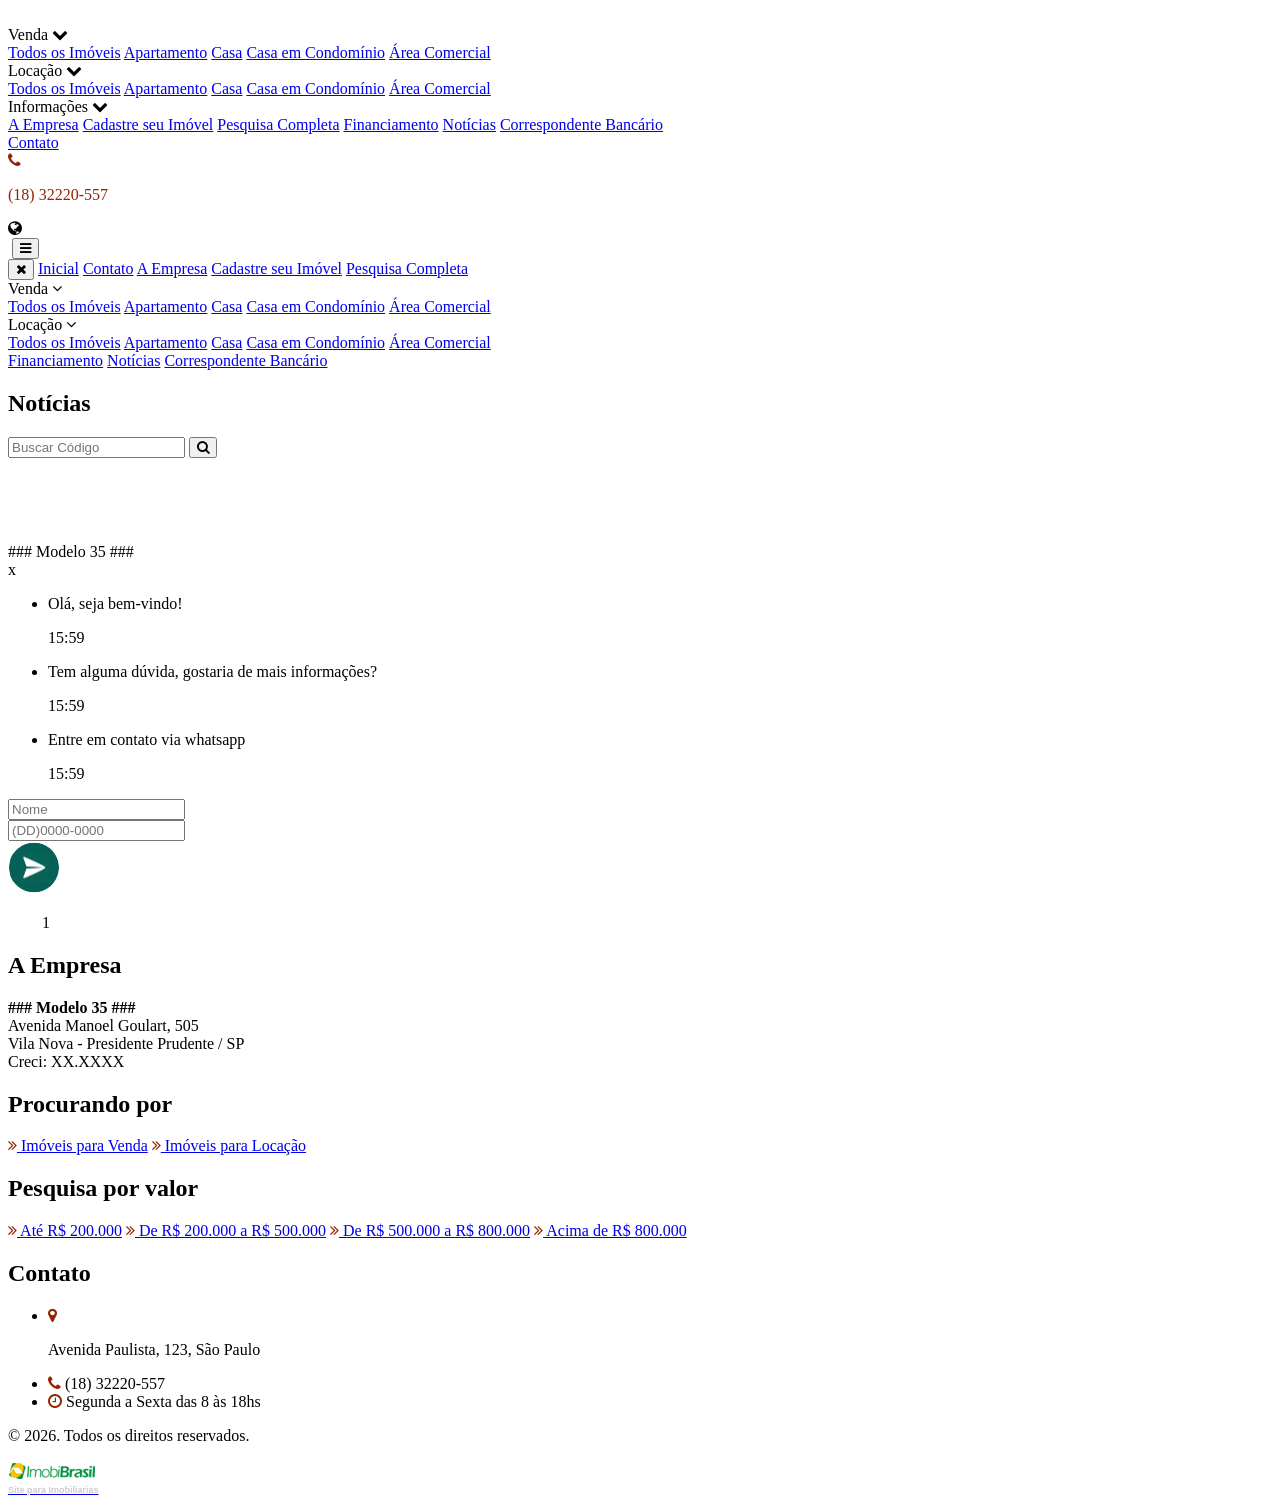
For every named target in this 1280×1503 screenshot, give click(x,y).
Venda (640, 298)
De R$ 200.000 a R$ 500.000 (226, 1230)
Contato (33, 142)
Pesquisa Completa (278, 124)
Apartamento (166, 52)
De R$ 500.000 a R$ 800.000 (430, 1230)
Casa (226, 52)
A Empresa (43, 124)
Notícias (469, 124)
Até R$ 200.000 (65, 1230)
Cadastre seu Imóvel (148, 124)
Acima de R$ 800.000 (610, 1230)
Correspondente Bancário (581, 124)
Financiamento (391, 124)
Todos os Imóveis (64, 52)
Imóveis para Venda (78, 1145)
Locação (640, 334)
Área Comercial (440, 52)
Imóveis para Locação (229, 1145)
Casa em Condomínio (315, 52)
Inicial (58, 268)
